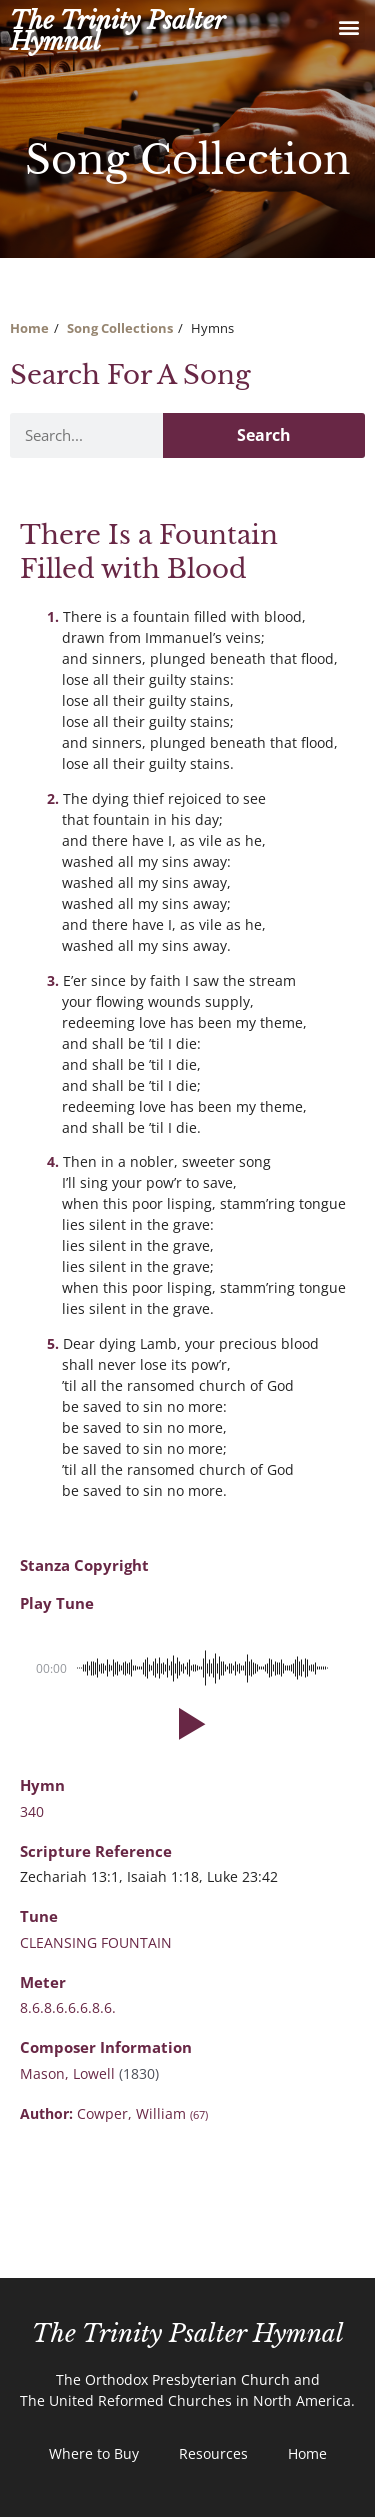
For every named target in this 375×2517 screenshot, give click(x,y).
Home (29, 328)
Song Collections (120, 328)
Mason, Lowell (69, 2073)
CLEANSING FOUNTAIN (96, 1942)
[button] (348, 26)
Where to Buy (94, 2453)
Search (264, 435)
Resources (213, 2453)
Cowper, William (142, 2113)
